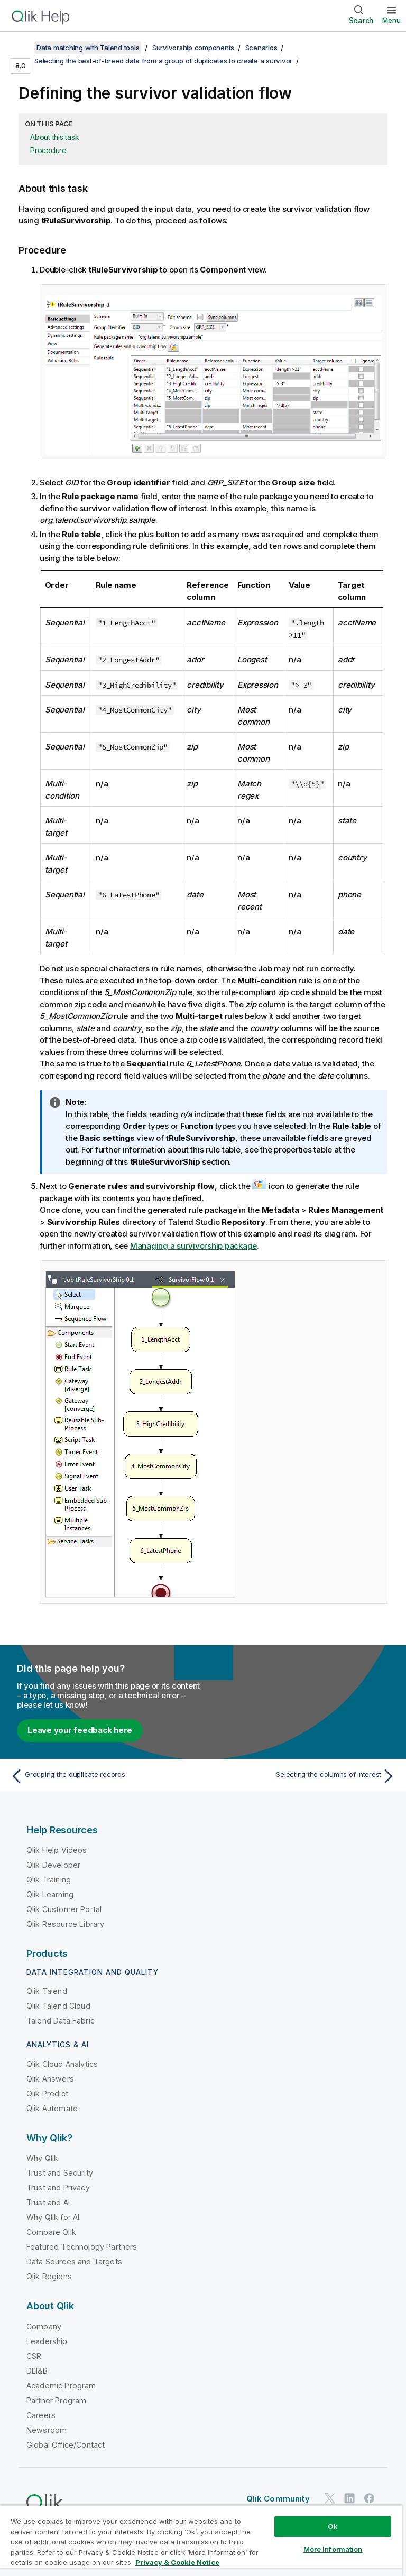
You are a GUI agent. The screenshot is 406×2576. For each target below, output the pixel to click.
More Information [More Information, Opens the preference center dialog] (333, 2549)
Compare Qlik (51, 2231)
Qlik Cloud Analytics (62, 2063)
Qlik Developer (53, 1864)
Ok (332, 2526)
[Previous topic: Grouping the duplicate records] (103, 1776)
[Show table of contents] (21, 48)
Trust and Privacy (58, 2187)
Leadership (47, 2341)
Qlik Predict (47, 2093)
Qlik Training (48, 1879)
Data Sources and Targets (74, 2261)
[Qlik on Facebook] (369, 2498)
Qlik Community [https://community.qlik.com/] (278, 2499)
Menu (391, 20)
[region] (201, 2540)
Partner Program (56, 2400)
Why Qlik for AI (52, 2217)
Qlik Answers (50, 2078)
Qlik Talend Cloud (58, 2005)
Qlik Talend (46, 1991)
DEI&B (37, 2370)
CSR (33, 2356)
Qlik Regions (49, 2276)
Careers (41, 2415)
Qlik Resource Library (65, 1923)
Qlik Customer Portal (64, 1909)
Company (43, 2326)
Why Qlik (42, 2157)
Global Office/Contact (65, 2444)
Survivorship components (193, 47)
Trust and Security (59, 2172)
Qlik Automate (52, 2108)
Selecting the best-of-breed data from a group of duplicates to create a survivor (163, 61)
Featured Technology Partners (81, 2246)
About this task (54, 137)
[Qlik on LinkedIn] (349, 2498)
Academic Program (61, 2385)
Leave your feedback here (79, 1730)
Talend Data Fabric (60, 2020)
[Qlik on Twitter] (330, 2498)
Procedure (48, 150)
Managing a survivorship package (193, 1246)
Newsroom (46, 2429)
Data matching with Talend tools (87, 47)
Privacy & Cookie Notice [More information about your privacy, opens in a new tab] (177, 2562)
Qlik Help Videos (56, 1850)
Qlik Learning (49, 1894)
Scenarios (261, 47)
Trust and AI (48, 2202)
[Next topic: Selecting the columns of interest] (302, 1776)
